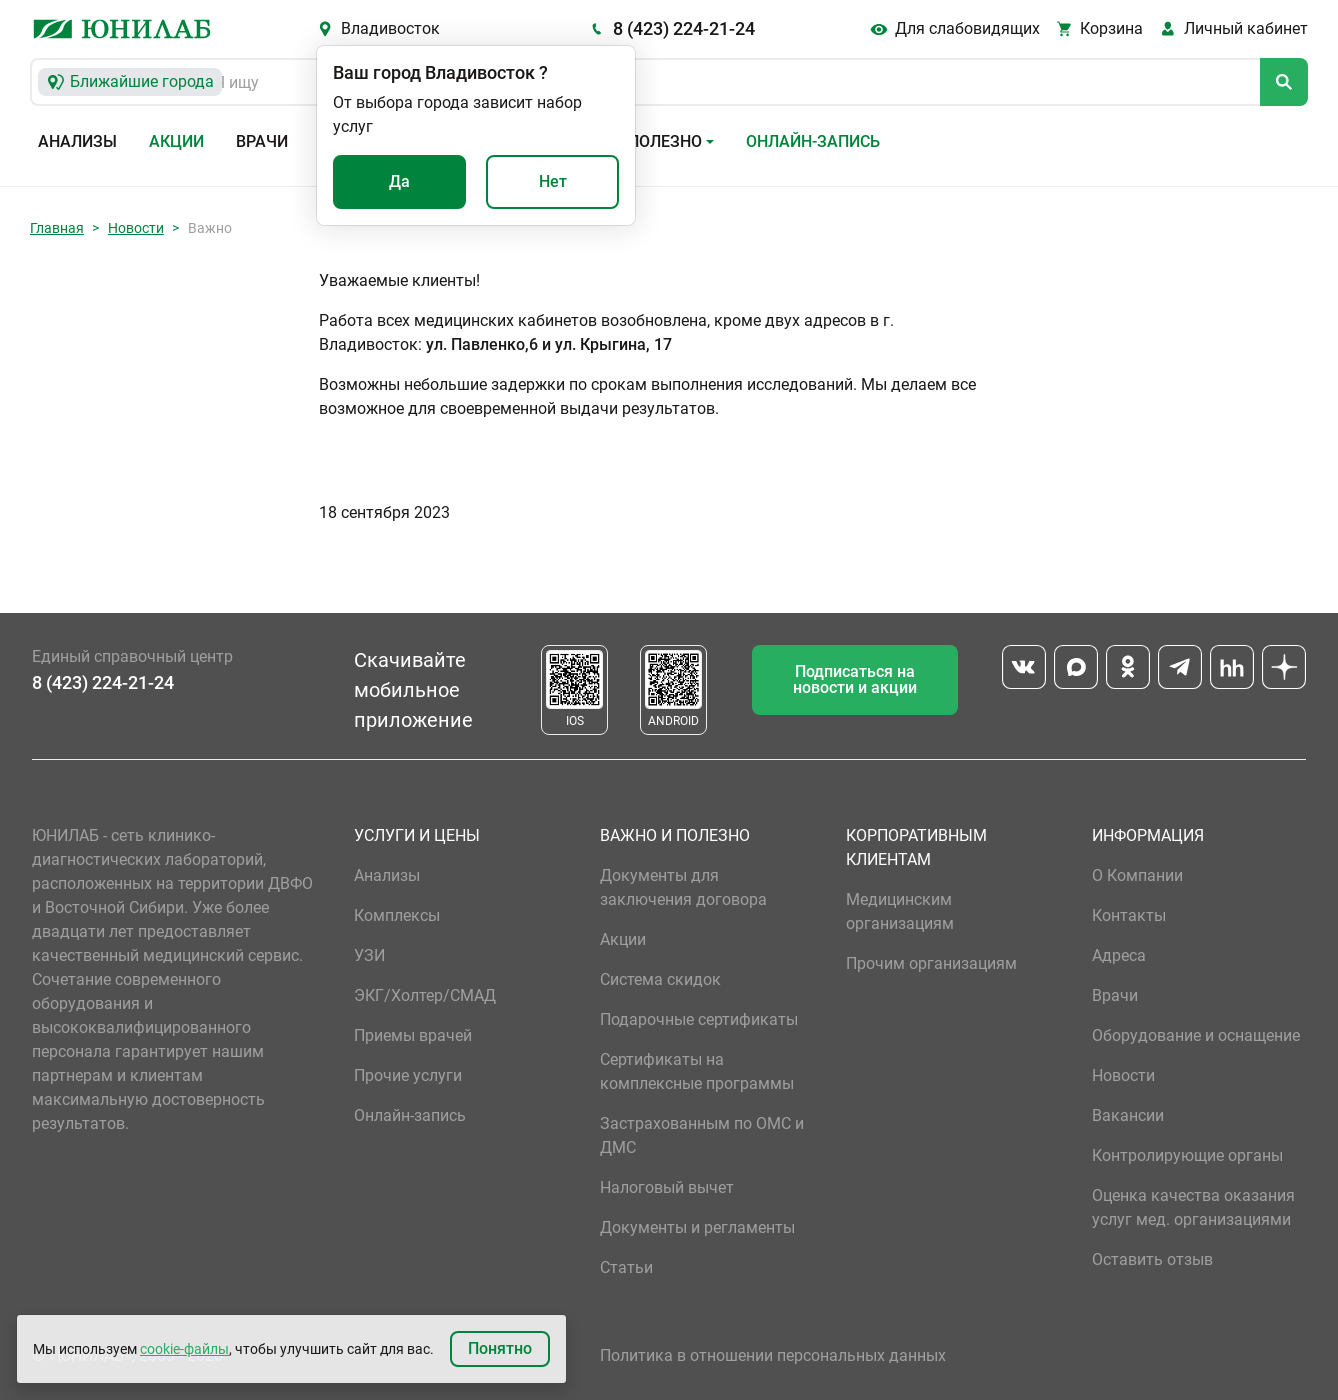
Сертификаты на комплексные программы (697, 1071)
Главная (57, 228)
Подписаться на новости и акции (855, 679)
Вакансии (1128, 1115)
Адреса (1119, 955)
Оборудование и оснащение (1196, 1035)
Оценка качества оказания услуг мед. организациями (1193, 1207)
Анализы (77, 141)
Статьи (626, 1267)
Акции (176, 141)
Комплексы (397, 915)
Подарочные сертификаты (699, 1019)
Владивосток (390, 28)
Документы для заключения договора (683, 887)
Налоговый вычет (667, 1187)
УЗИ (369, 955)
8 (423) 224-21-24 (684, 28)
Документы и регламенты (697, 1227)
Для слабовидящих (967, 28)
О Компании (1137, 875)
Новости (136, 228)
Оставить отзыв (1152, 1259)
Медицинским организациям (900, 911)
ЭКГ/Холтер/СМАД (425, 995)
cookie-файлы (184, 1349)
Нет (553, 181)
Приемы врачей (413, 1035)
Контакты (1129, 915)
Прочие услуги (408, 1075)
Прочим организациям (931, 963)
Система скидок (660, 979)
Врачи (262, 141)
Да (399, 181)
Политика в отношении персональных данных (773, 1355)
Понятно (500, 1348)
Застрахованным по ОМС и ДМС (702, 1135)
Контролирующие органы (1187, 1155)
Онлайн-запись (813, 141)
